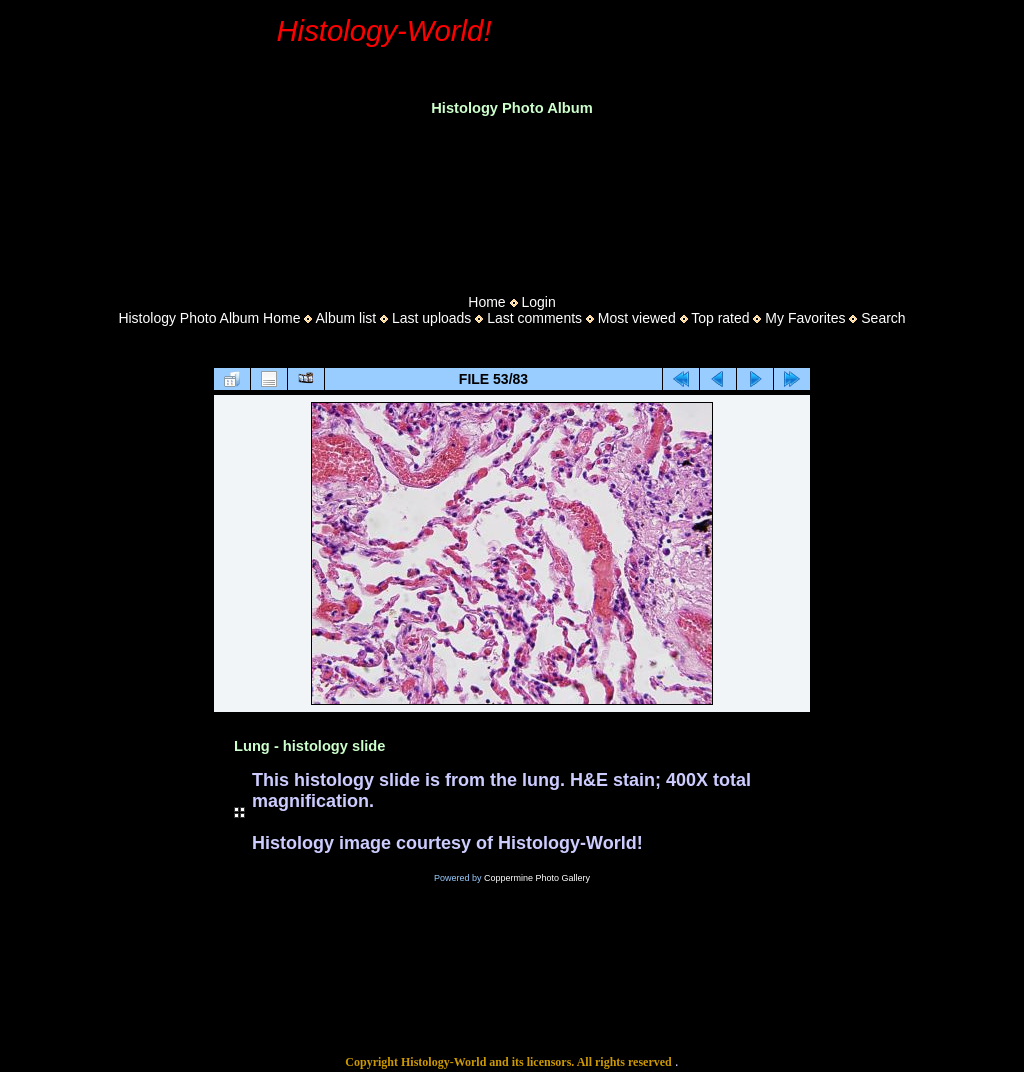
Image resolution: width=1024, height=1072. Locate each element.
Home (486, 302)
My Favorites (805, 318)
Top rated (720, 318)
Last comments (534, 318)
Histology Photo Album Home (209, 318)
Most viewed (637, 318)
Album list (345, 318)
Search (883, 318)
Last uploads (431, 318)
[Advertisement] (512, 199)
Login (538, 302)
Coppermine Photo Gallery (537, 878)
